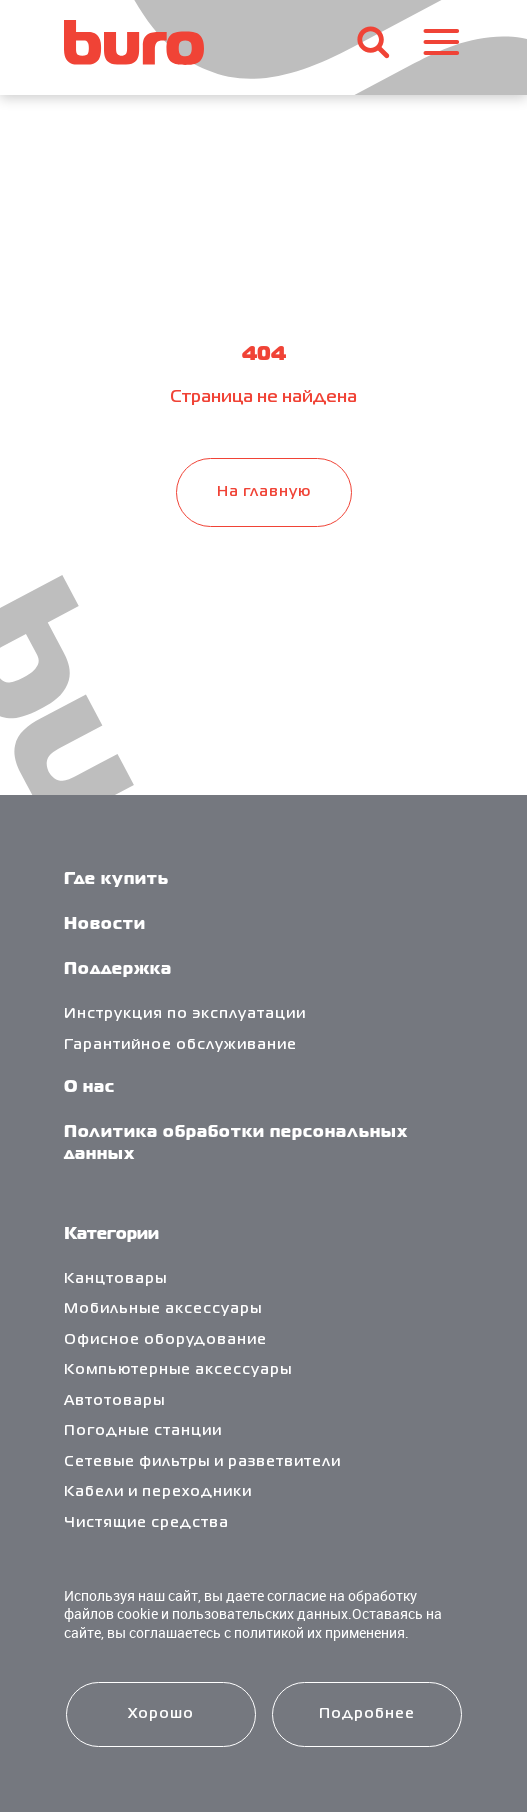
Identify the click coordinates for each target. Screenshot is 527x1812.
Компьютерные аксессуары (178, 1370)
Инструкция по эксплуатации (185, 1014)
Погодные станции (143, 1431)
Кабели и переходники (158, 1492)
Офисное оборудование (165, 1340)
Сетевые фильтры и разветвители (202, 1462)
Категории (111, 1235)
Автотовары (114, 1401)
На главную (264, 492)
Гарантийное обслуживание (180, 1045)
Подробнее (367, 1714)
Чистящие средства (146, 1523)
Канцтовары (115, 1279)
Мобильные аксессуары (163, 1309)
